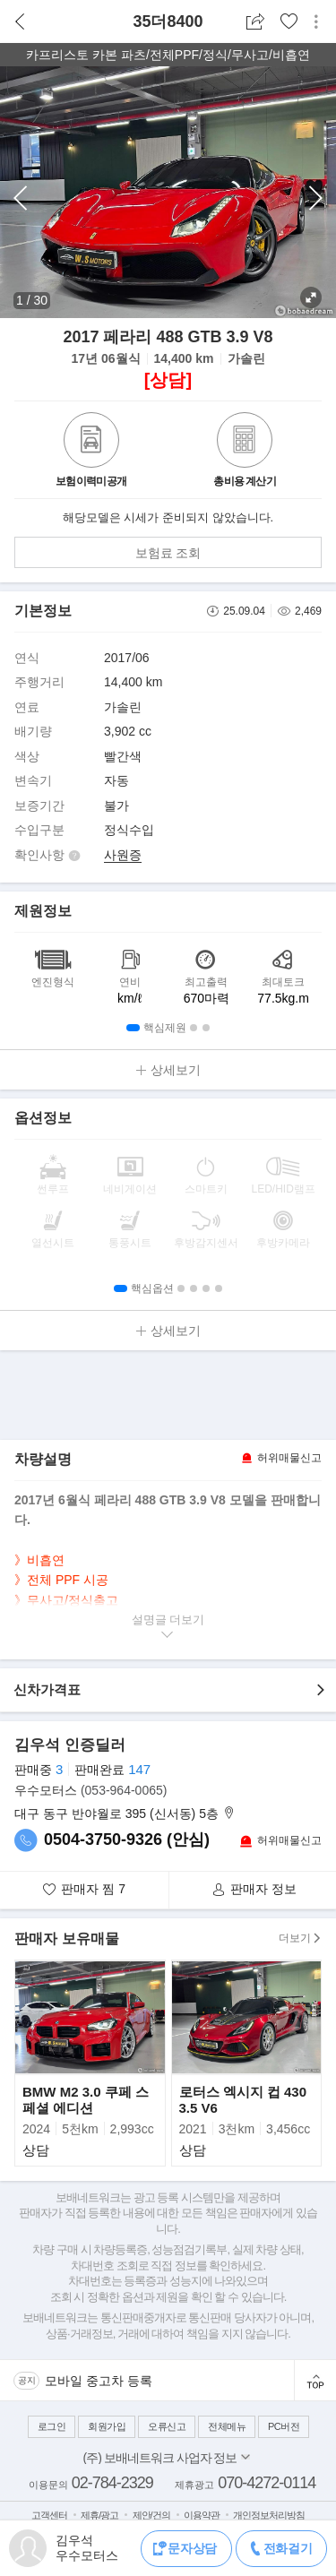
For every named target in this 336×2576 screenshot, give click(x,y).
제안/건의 (151, 2515)
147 (139, 1769)
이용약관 (202, 2515)
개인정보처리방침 (269, 2515)
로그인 (52, 2426)
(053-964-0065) (124, 1790)
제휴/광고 (99, 2515)
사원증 (123, 855)
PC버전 (283, 2426)
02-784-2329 (112, 2483)
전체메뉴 (227, 2426)
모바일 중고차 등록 (98, 2381)
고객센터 (49, 2515)
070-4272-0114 (266, 2483)
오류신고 (166, 2426)
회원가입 (106, 2426)
